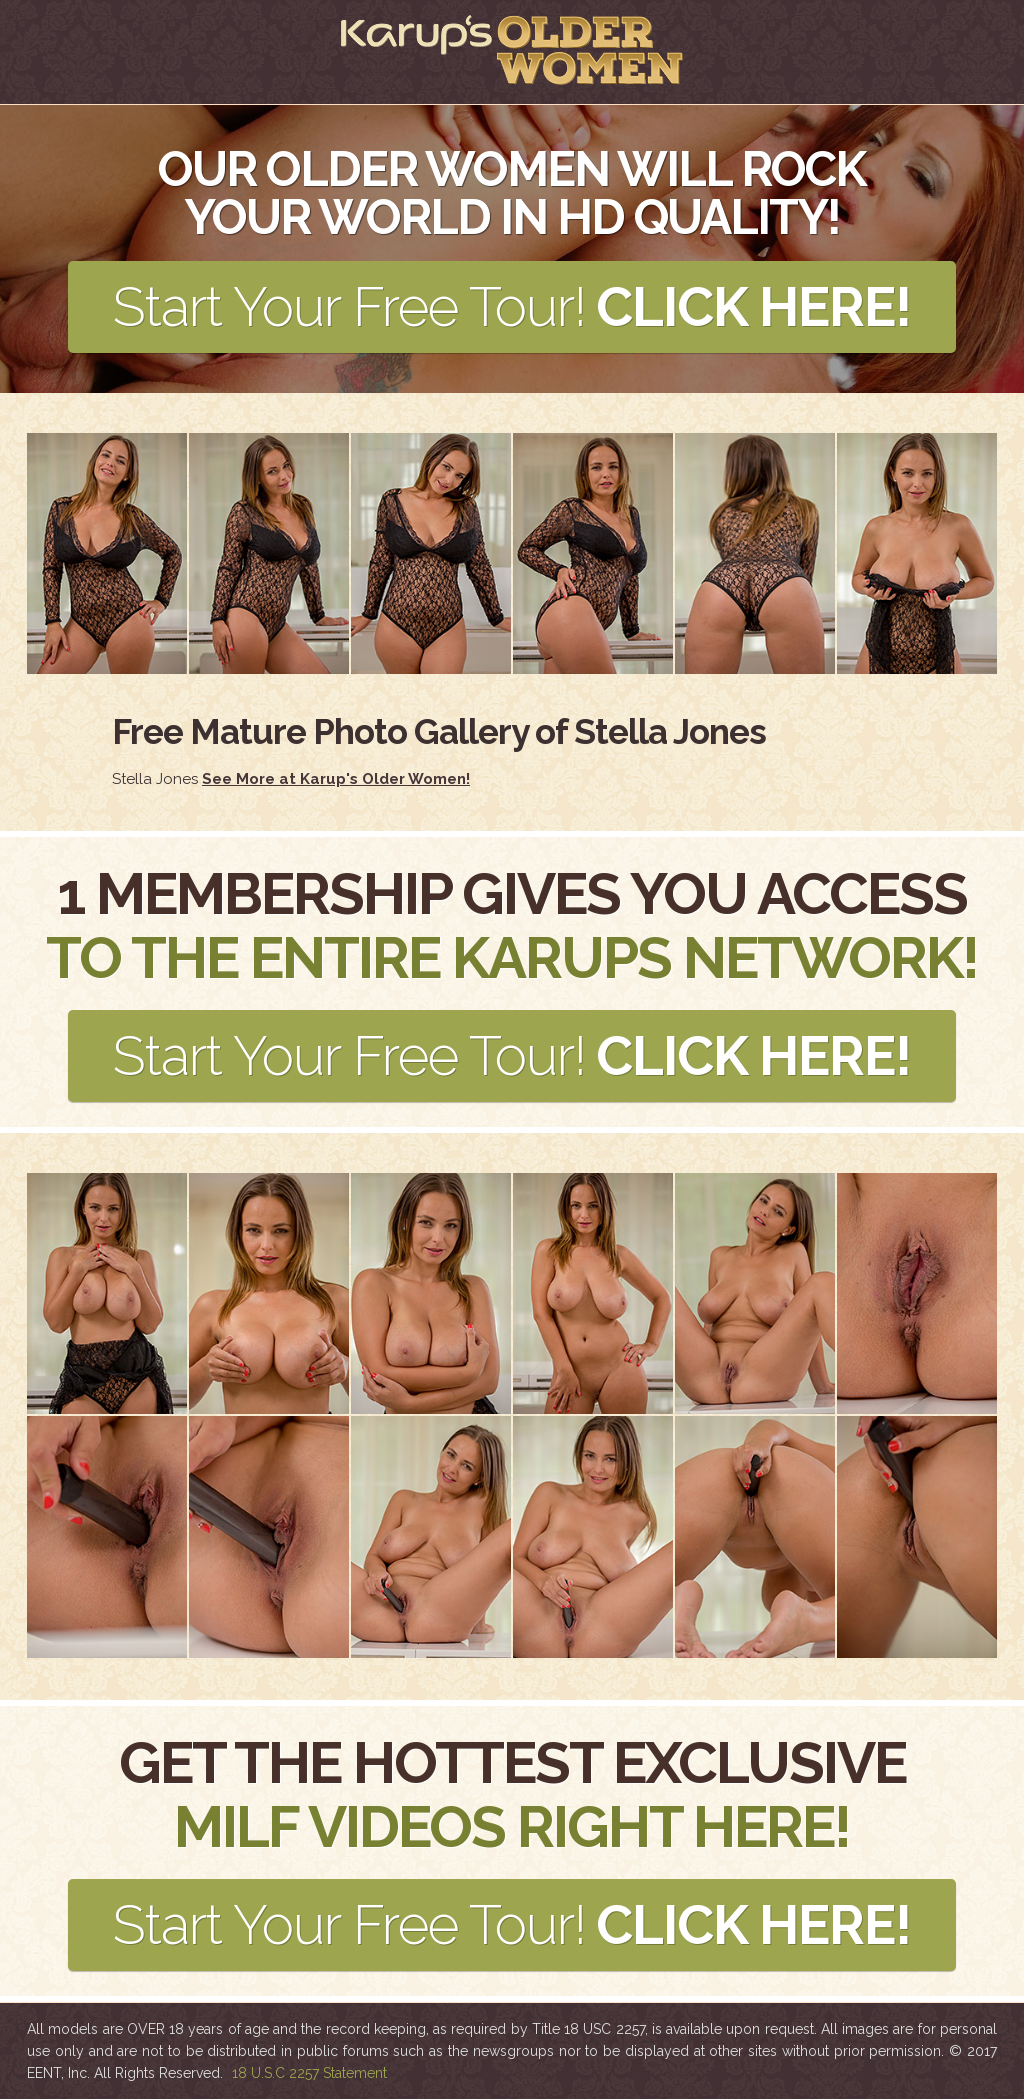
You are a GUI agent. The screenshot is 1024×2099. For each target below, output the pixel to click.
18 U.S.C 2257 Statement (309, 2073)
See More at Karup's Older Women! (336, 779)
